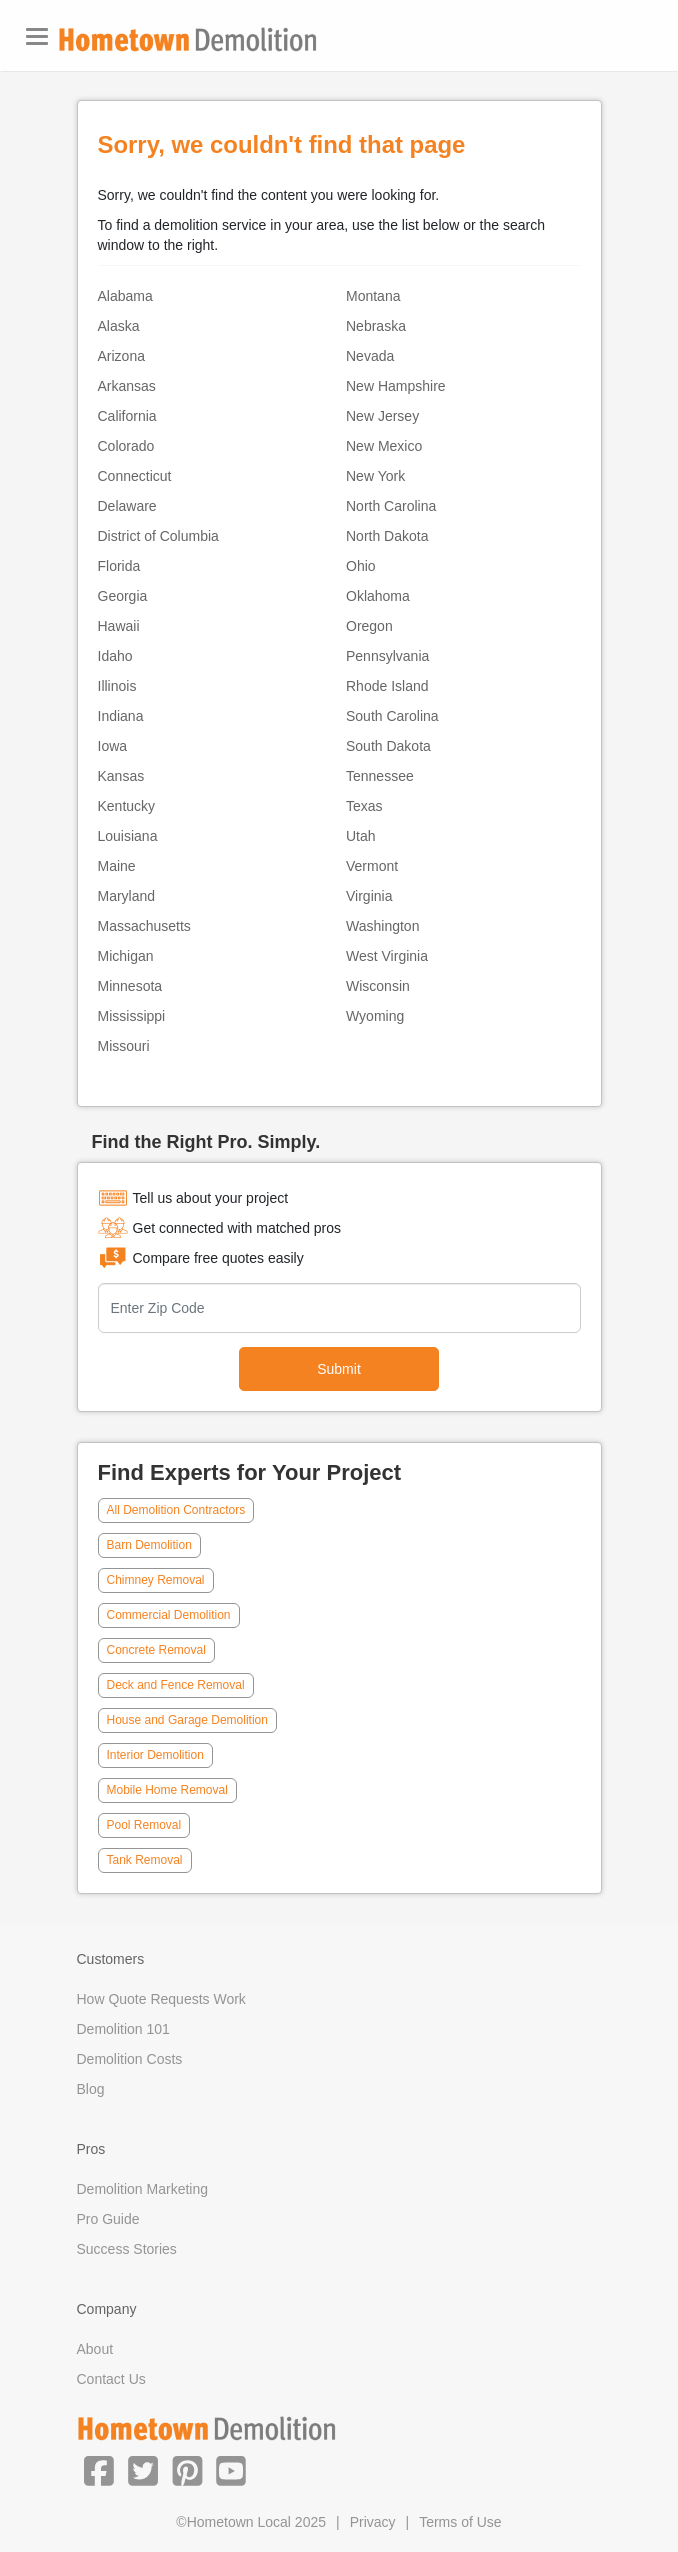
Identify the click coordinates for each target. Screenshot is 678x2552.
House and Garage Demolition (187, 1720)
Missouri (124, 1046)
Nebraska (376, 326)
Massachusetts (144, 926)
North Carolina (391, 506)
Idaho (115, 656)
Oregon (369, 626)
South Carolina (392, 716)
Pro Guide (108, 2219)
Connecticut (135, 476)
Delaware (127, 506)
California (127, 416)
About (95, 2349)
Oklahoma (378, 596)
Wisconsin (378, 986)
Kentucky (127, 806)
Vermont (372, 866)
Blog (91, 2089)
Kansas (121, 776)
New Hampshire (396, 386)
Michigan (126, 956)
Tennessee (380, 776)
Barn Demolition (149, 1545)
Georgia (123, 596)
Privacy (373, 2522)
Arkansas (127, 386)
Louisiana (128, 836)
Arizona (121, 356)
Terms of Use (460, 2522)
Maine (117, 866)
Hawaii (119, 626)
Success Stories (127, 2249)
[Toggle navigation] (37, 36)
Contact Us (111, 2379)
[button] (99, 2470)
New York (375, 476)
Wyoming (375, 1016)
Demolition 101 (123, 2029)
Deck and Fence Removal (176, 1685)
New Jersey (382, 416)
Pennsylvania (387, 656)
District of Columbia (158, 536)
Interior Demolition (155, 1755)
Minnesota (130, 986)
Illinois (117, 686)
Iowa (113, 746)
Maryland (127, 896)
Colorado (126, 446)
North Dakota (387, 536)
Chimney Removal (156, 1580)
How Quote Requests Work (161, 1999)
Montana (373, 296)
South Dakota (388, 746)
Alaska (119, 326)
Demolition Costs (130, 2059)
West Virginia (387, 956)
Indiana (121, 716)
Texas (364, 806)
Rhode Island (387, 686)
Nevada (370, 356)
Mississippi (132, 1016)
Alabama (125, 296)
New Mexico (384, 446)
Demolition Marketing (143, 2189)
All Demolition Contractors (176, 1510)
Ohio (361, 566)
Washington (382, 926)
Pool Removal (144, 1825)
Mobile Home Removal (167, 1790)
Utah (361, 836)
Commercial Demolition (169, 1615)
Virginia (369, 896)
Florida (119, 566)
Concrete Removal (156, 1650)
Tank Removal (145, 1860)
